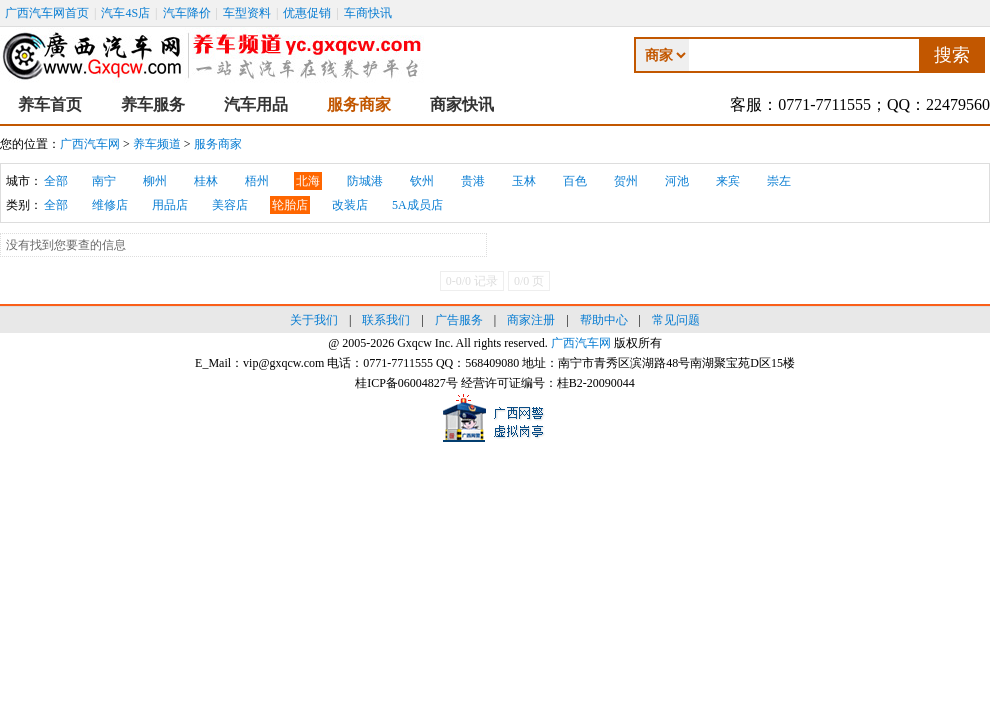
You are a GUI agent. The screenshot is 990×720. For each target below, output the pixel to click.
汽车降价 (187, 13)
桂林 (206, 181)
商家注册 (531, 320)
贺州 (626, 181)
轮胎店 (290, 205)
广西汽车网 (90, 144)
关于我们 (314, 320)
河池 (677, 181)
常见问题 (676, 320)
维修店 (110, 205)
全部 (56, 181)
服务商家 (359, 104)
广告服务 (459, 320)
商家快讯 (462, 104)
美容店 (230, 205)
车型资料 (247, 13)
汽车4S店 (125, 13)
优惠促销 (307, 13)
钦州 (422, 181)
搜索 (952, 55)
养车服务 (153, 104)
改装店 (350, 205)
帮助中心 (604, 320)
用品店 (170, 205)
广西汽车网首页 (47, 13)
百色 (575, 181)
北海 (308, 181)
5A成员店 (417, 205)
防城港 (365, 181)
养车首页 (50, 104)
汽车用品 (256, 104)
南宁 (104, 181)
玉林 (524, 181)
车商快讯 (368, 13)
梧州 (257, 181)
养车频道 (157, 144)
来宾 (728, 181)
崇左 (779, 181)
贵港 (473, 181)
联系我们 (386, 320)
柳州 (155, 181)
